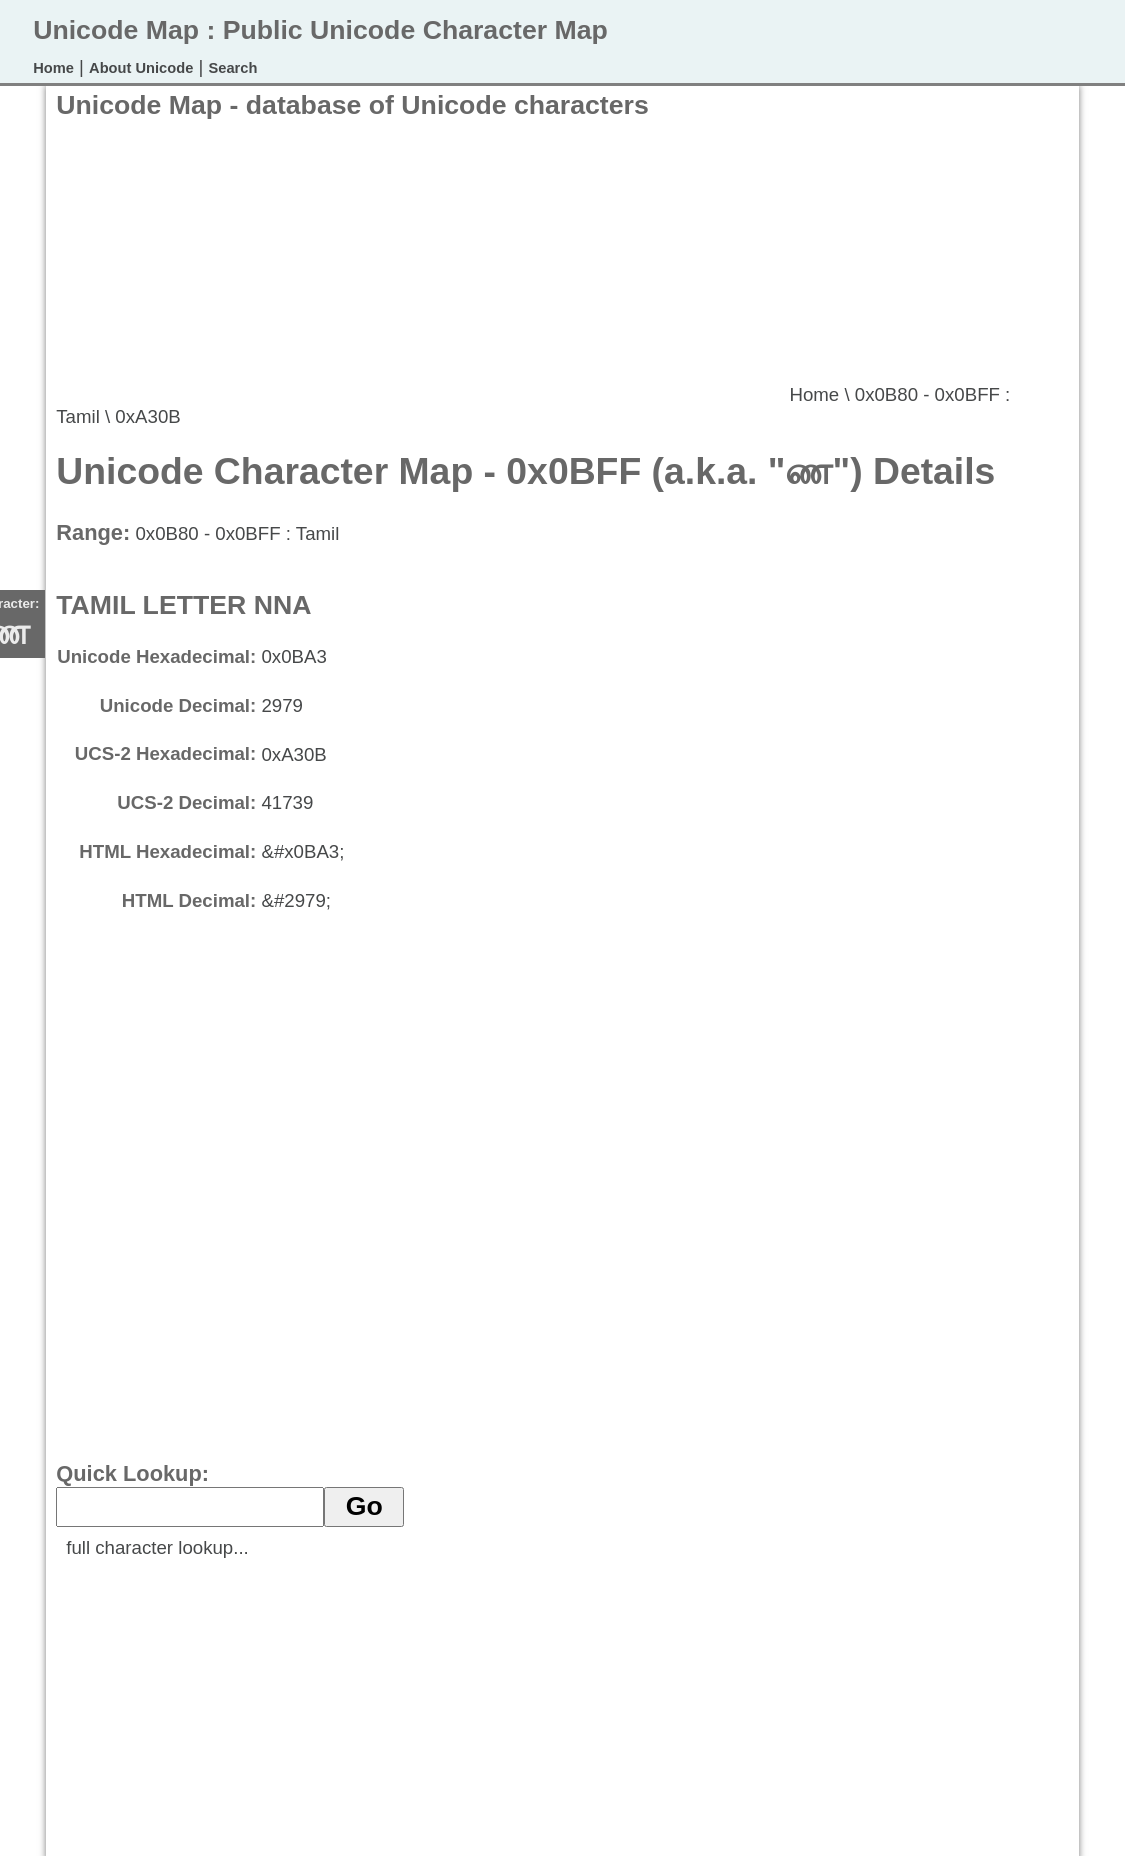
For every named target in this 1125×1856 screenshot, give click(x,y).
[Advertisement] (420, 261)
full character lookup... (157, 1547)
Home (53, 68)
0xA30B (147, 416)
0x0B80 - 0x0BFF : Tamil (237, 533)
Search (233, 68)
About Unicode (141, 68)
